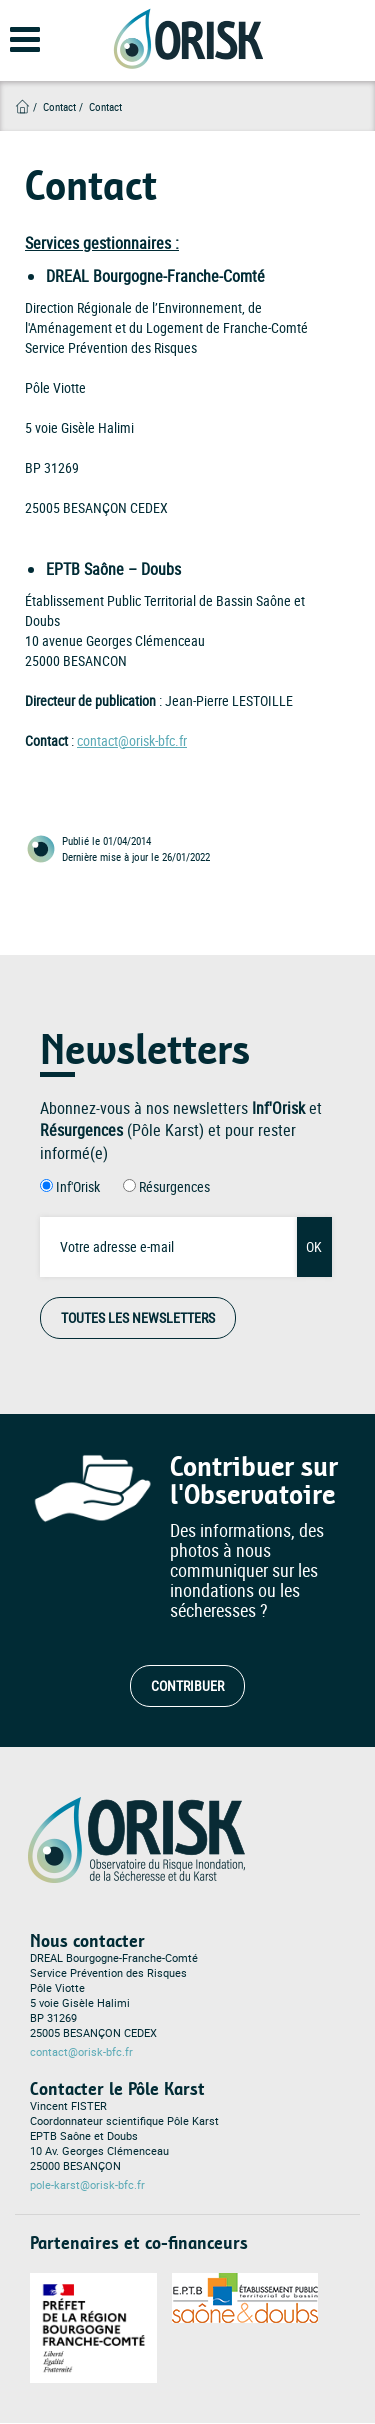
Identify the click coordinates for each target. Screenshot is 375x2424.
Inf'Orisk (78, 1186)
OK (314, 1246)
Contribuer (187, 1685)
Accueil (22, 106)
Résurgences (174, 1186)
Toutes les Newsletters (138, 1317)
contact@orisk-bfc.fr (132, 740)
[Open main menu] (12, 46)
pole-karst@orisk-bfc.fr (87, 2185)
